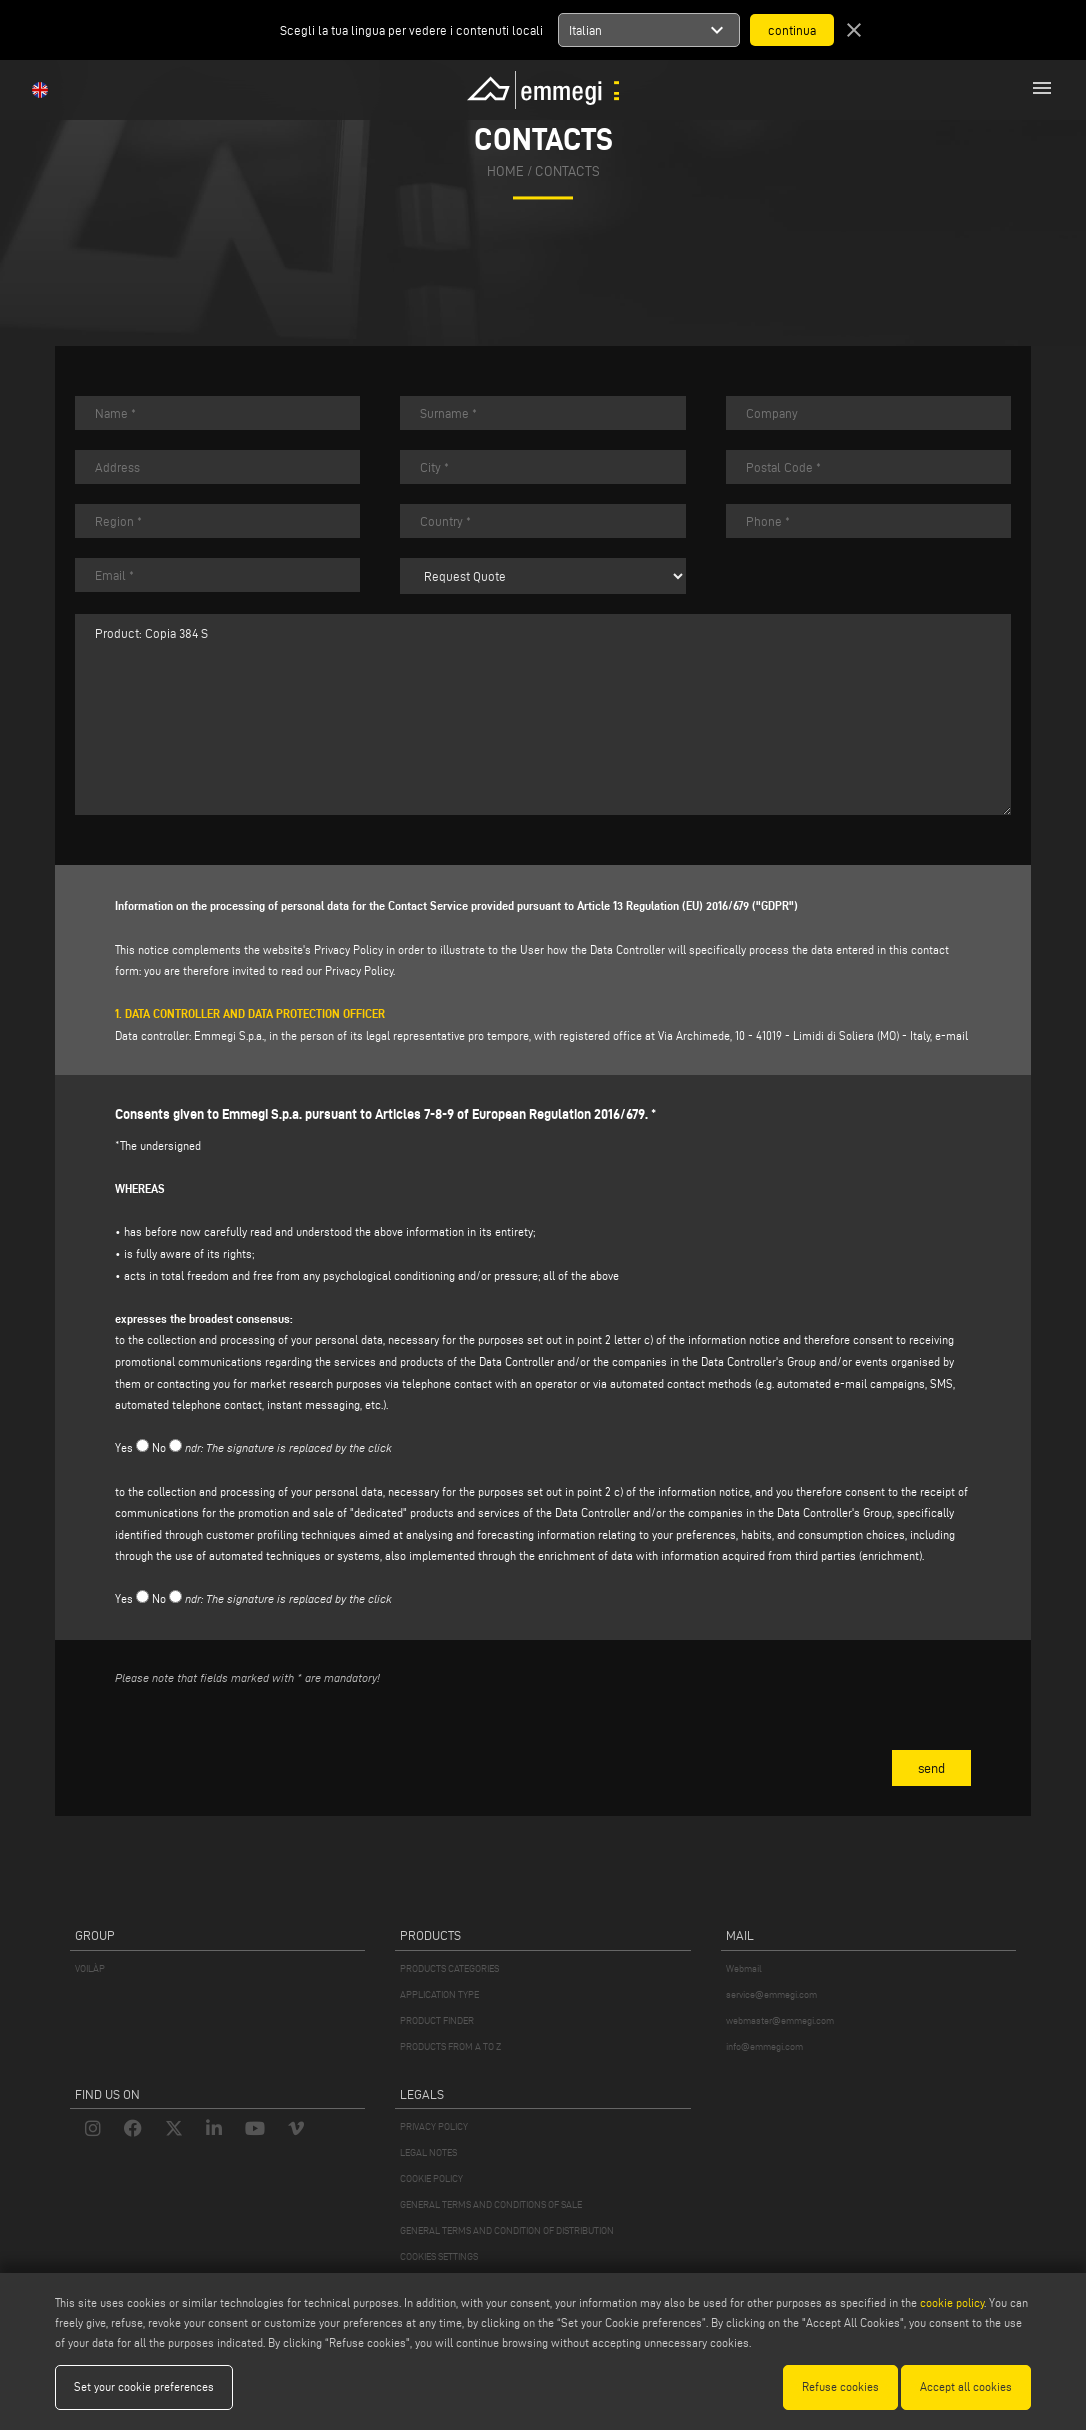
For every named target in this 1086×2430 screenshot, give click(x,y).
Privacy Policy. (360, 970)
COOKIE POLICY (431, 2178)
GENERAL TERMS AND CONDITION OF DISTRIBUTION (507, 2230)
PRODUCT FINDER (437, 2020)
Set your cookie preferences (144, 2386)
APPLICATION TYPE (439, 1994)
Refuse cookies (840, 2386)
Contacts (567, 171)
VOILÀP (90, 1968)
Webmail (744, 1968)
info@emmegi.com (764, 2046)
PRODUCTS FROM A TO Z (450, 2046)
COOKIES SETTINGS (439, 2256)
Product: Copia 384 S (543, 715)
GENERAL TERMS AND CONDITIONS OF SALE (491, 2204)
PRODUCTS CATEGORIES (449, 1968)
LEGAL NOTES (428, 2152)
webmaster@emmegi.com (780, 2020)
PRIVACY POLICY (434, 2126)
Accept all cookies (966, 2386)
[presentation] (267, 1741)
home (505, 171)
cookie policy (952, 2302)
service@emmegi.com (771, 1994)
